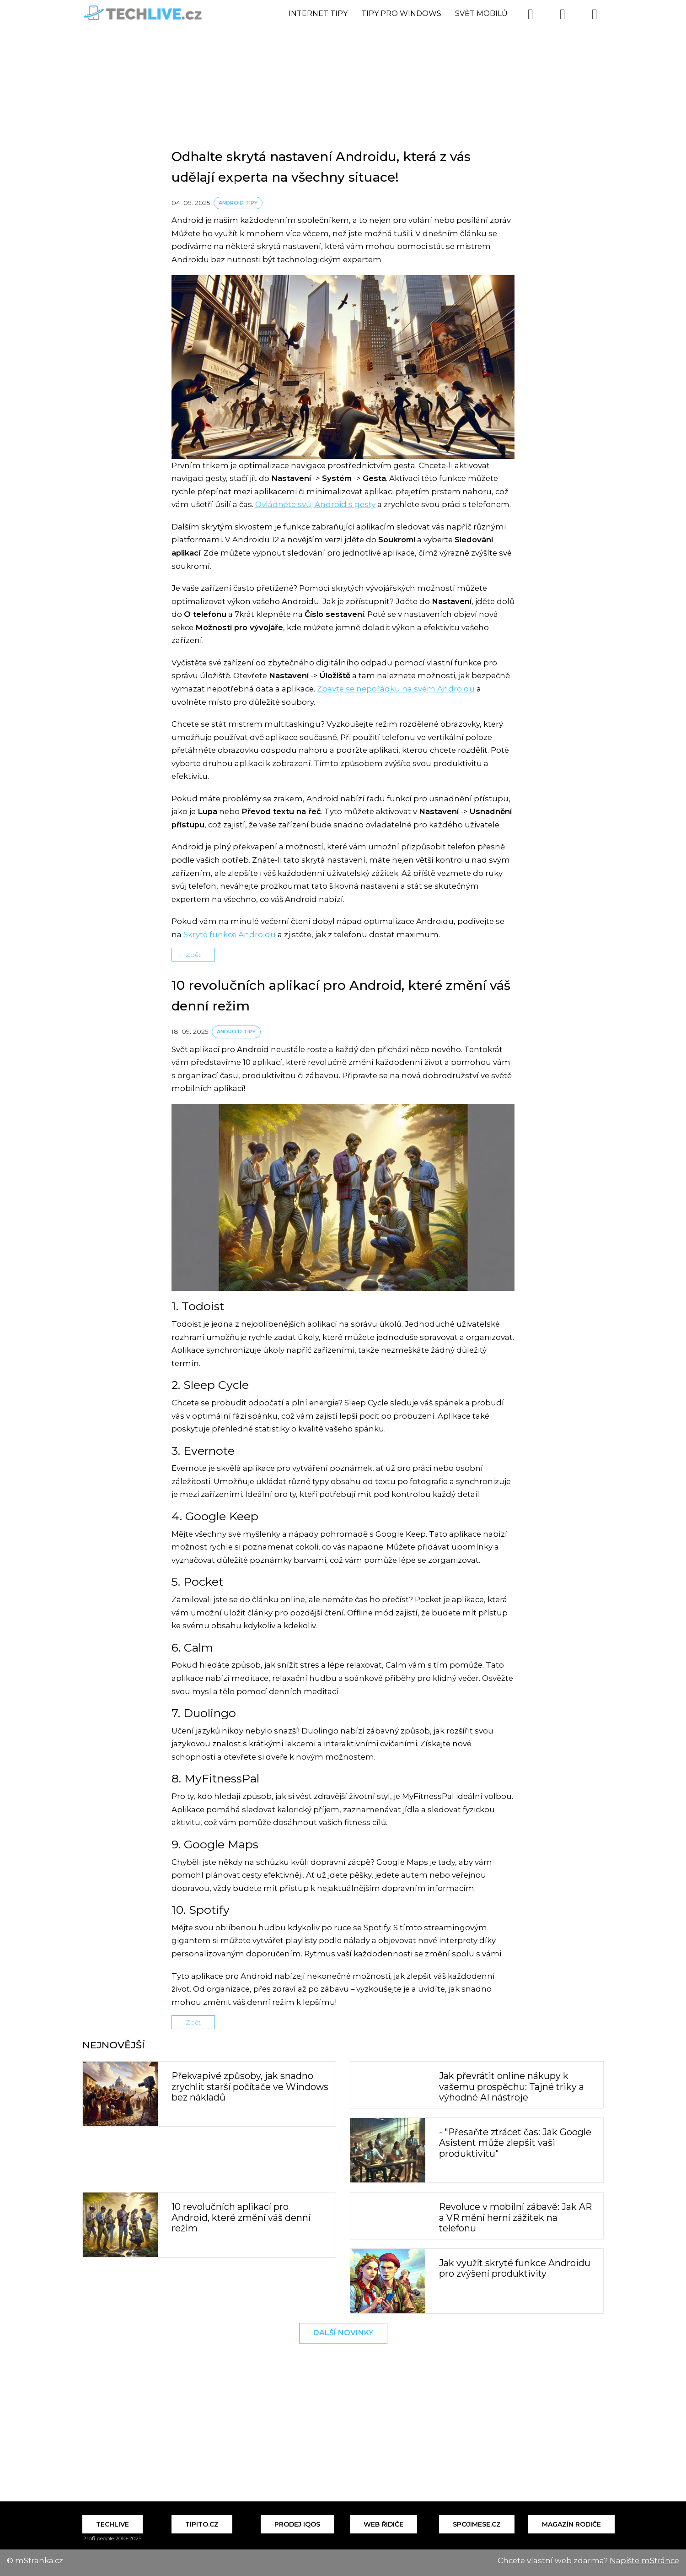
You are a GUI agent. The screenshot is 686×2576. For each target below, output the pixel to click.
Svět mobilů (481, 13)
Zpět (193, 954)
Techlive (112, 2524)
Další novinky (343, 2332)
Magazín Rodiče (571, 2524)
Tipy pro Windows (401, 13)
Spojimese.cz (477, 2524)
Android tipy (238, 203)
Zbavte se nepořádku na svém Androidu (396, 688)
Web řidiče (383, 2524)
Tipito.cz (202, 2524)
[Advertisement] (343, 66)
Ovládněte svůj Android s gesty (315, 504)
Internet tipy (318, 13)
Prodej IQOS (297, 2524)
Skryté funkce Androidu (229, 934)
